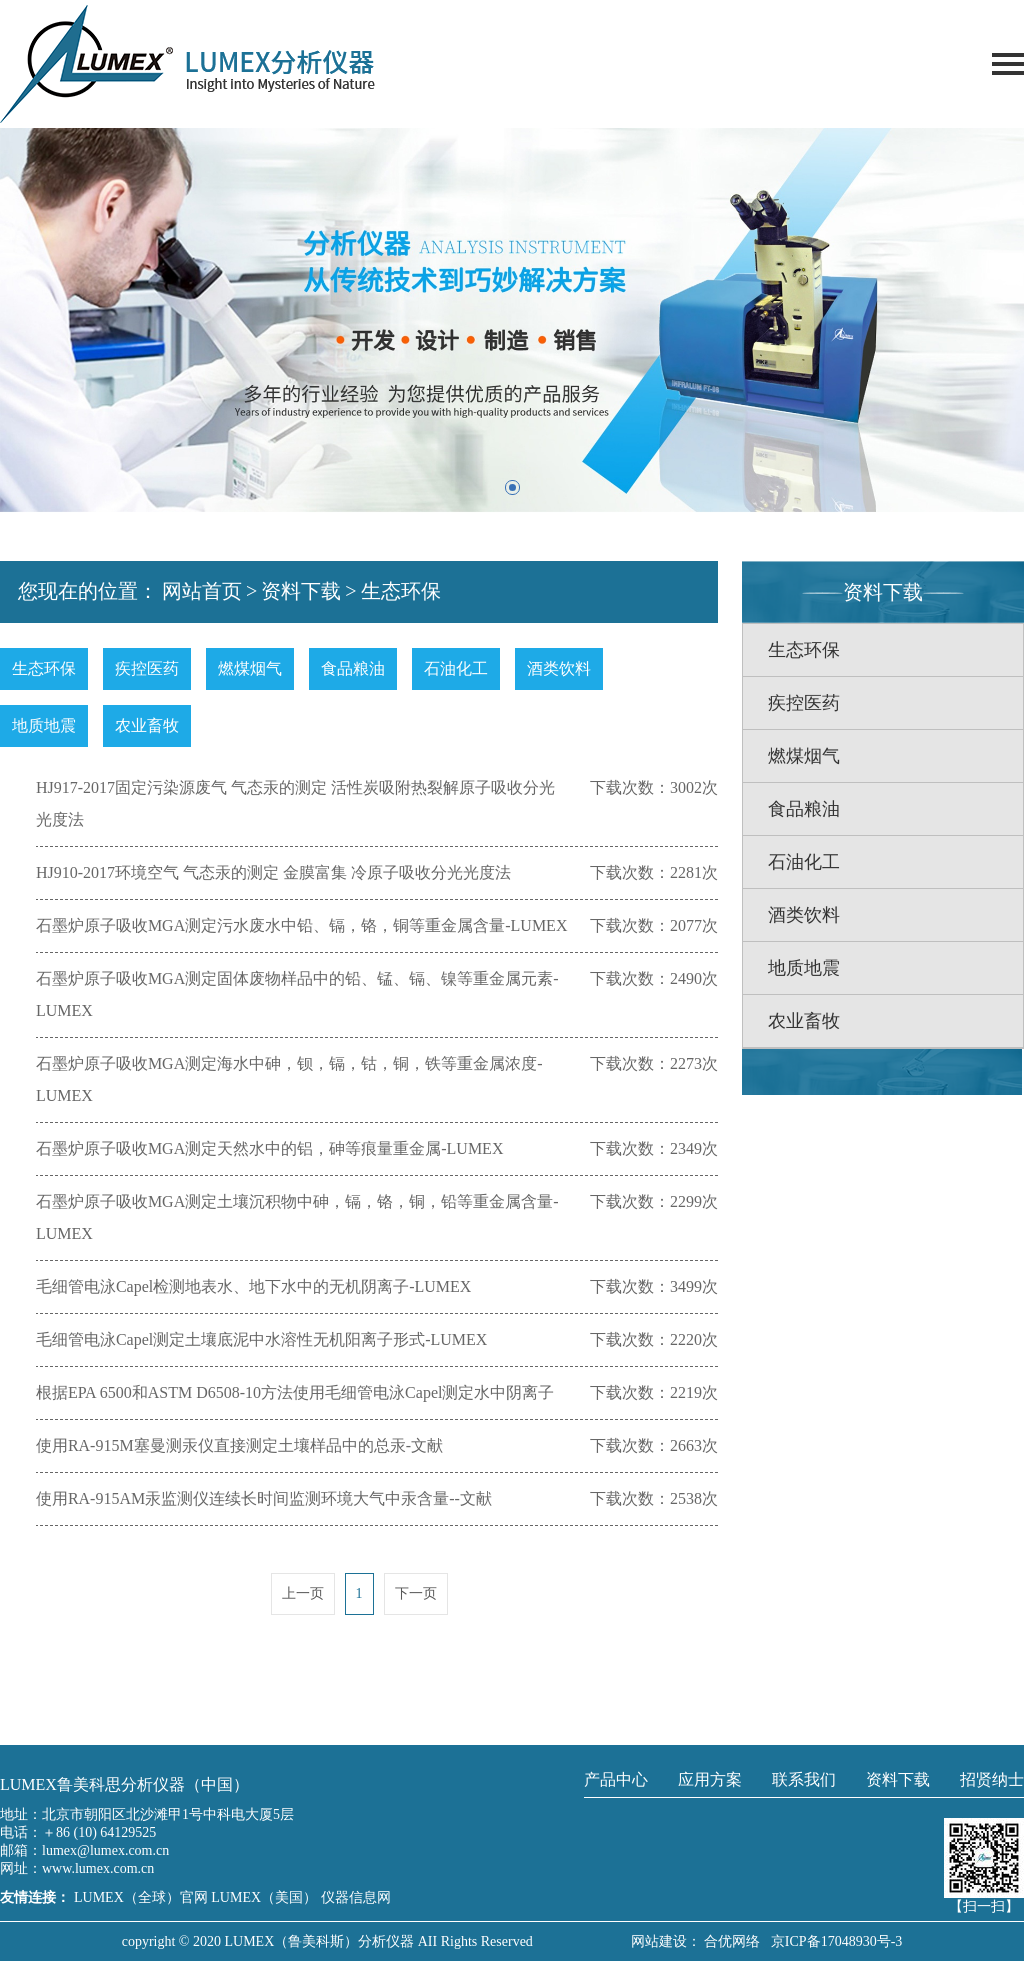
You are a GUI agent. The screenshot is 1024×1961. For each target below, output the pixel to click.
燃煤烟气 (250, 668)
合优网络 (732, 1941)
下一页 (416, 1593)
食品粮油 (353, 668)
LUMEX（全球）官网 (142, 1897)
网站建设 (659, 1941)
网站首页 (202, 591)
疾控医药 (147, 668)
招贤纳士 (992, 1779)
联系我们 (804, 1779)
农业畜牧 (147, 725)
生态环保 (401, 591)
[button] (512, 487)
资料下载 (301, 591)
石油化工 (456, 668)
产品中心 (616, 1779)
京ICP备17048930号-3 (833, 1941)
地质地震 (44, 725)
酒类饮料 (559, 668)
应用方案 (710, 1779)
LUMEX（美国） (265, 1897)
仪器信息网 (356, 1897)
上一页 (303, 1593)
